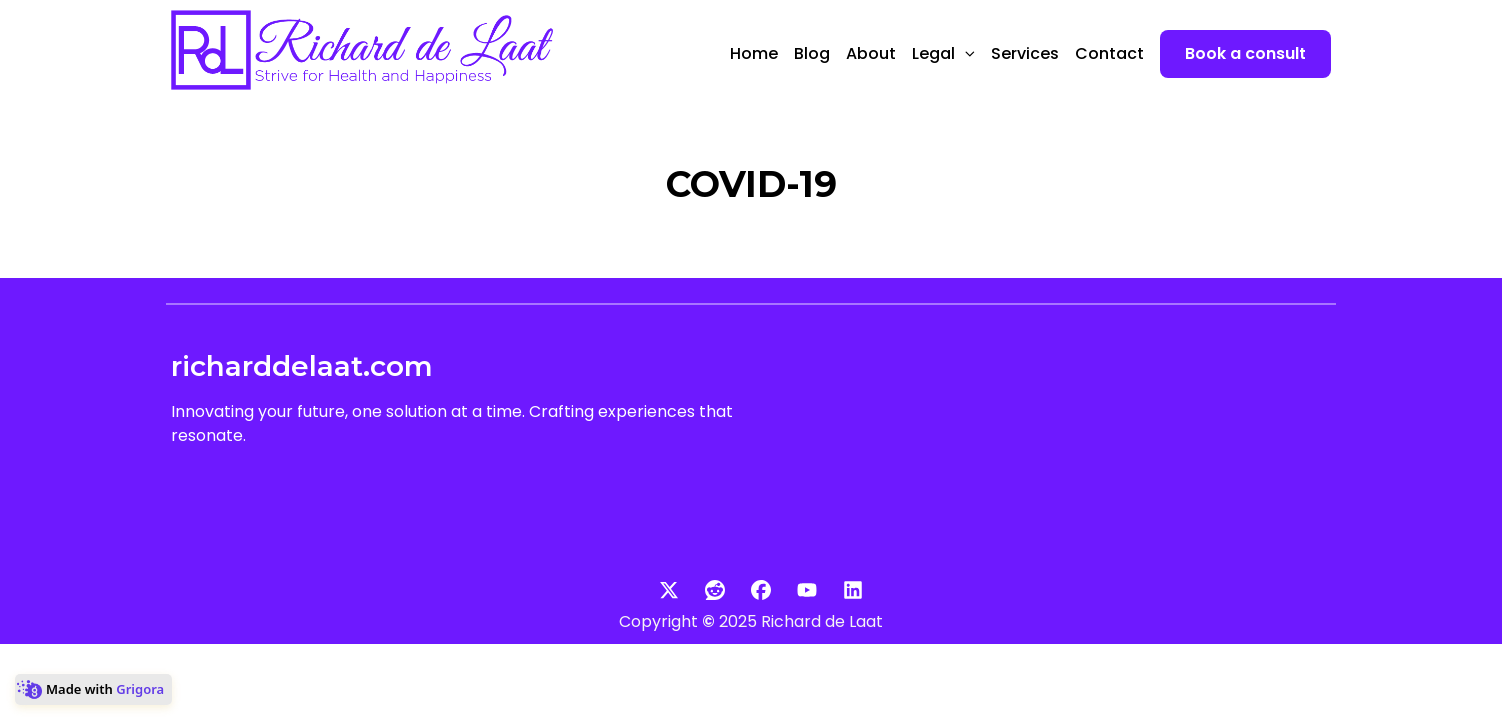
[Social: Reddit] (705, 590)
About (871, 53)
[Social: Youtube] (797, 590)
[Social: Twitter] (659, 590)
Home (754, 53)
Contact (1109, 53)
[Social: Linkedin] (843, 590)
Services (1025, 53)
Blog (812, 53)
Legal (943, 53)
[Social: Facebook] (751, 590)
